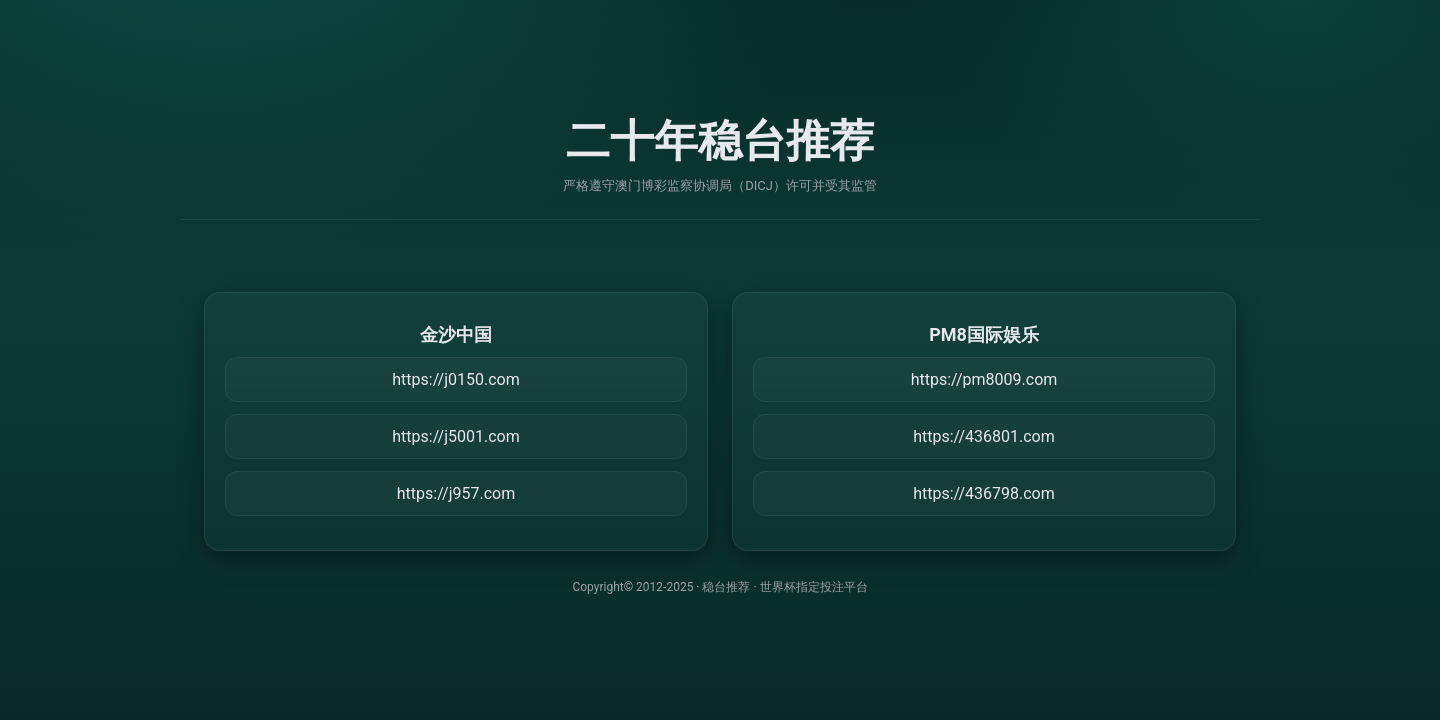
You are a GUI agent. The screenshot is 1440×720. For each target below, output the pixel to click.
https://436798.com (984, 493)
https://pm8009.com (984, 379)
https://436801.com (984, 436)
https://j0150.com (455, 379)
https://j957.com (456, 493)
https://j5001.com (455, 436)
